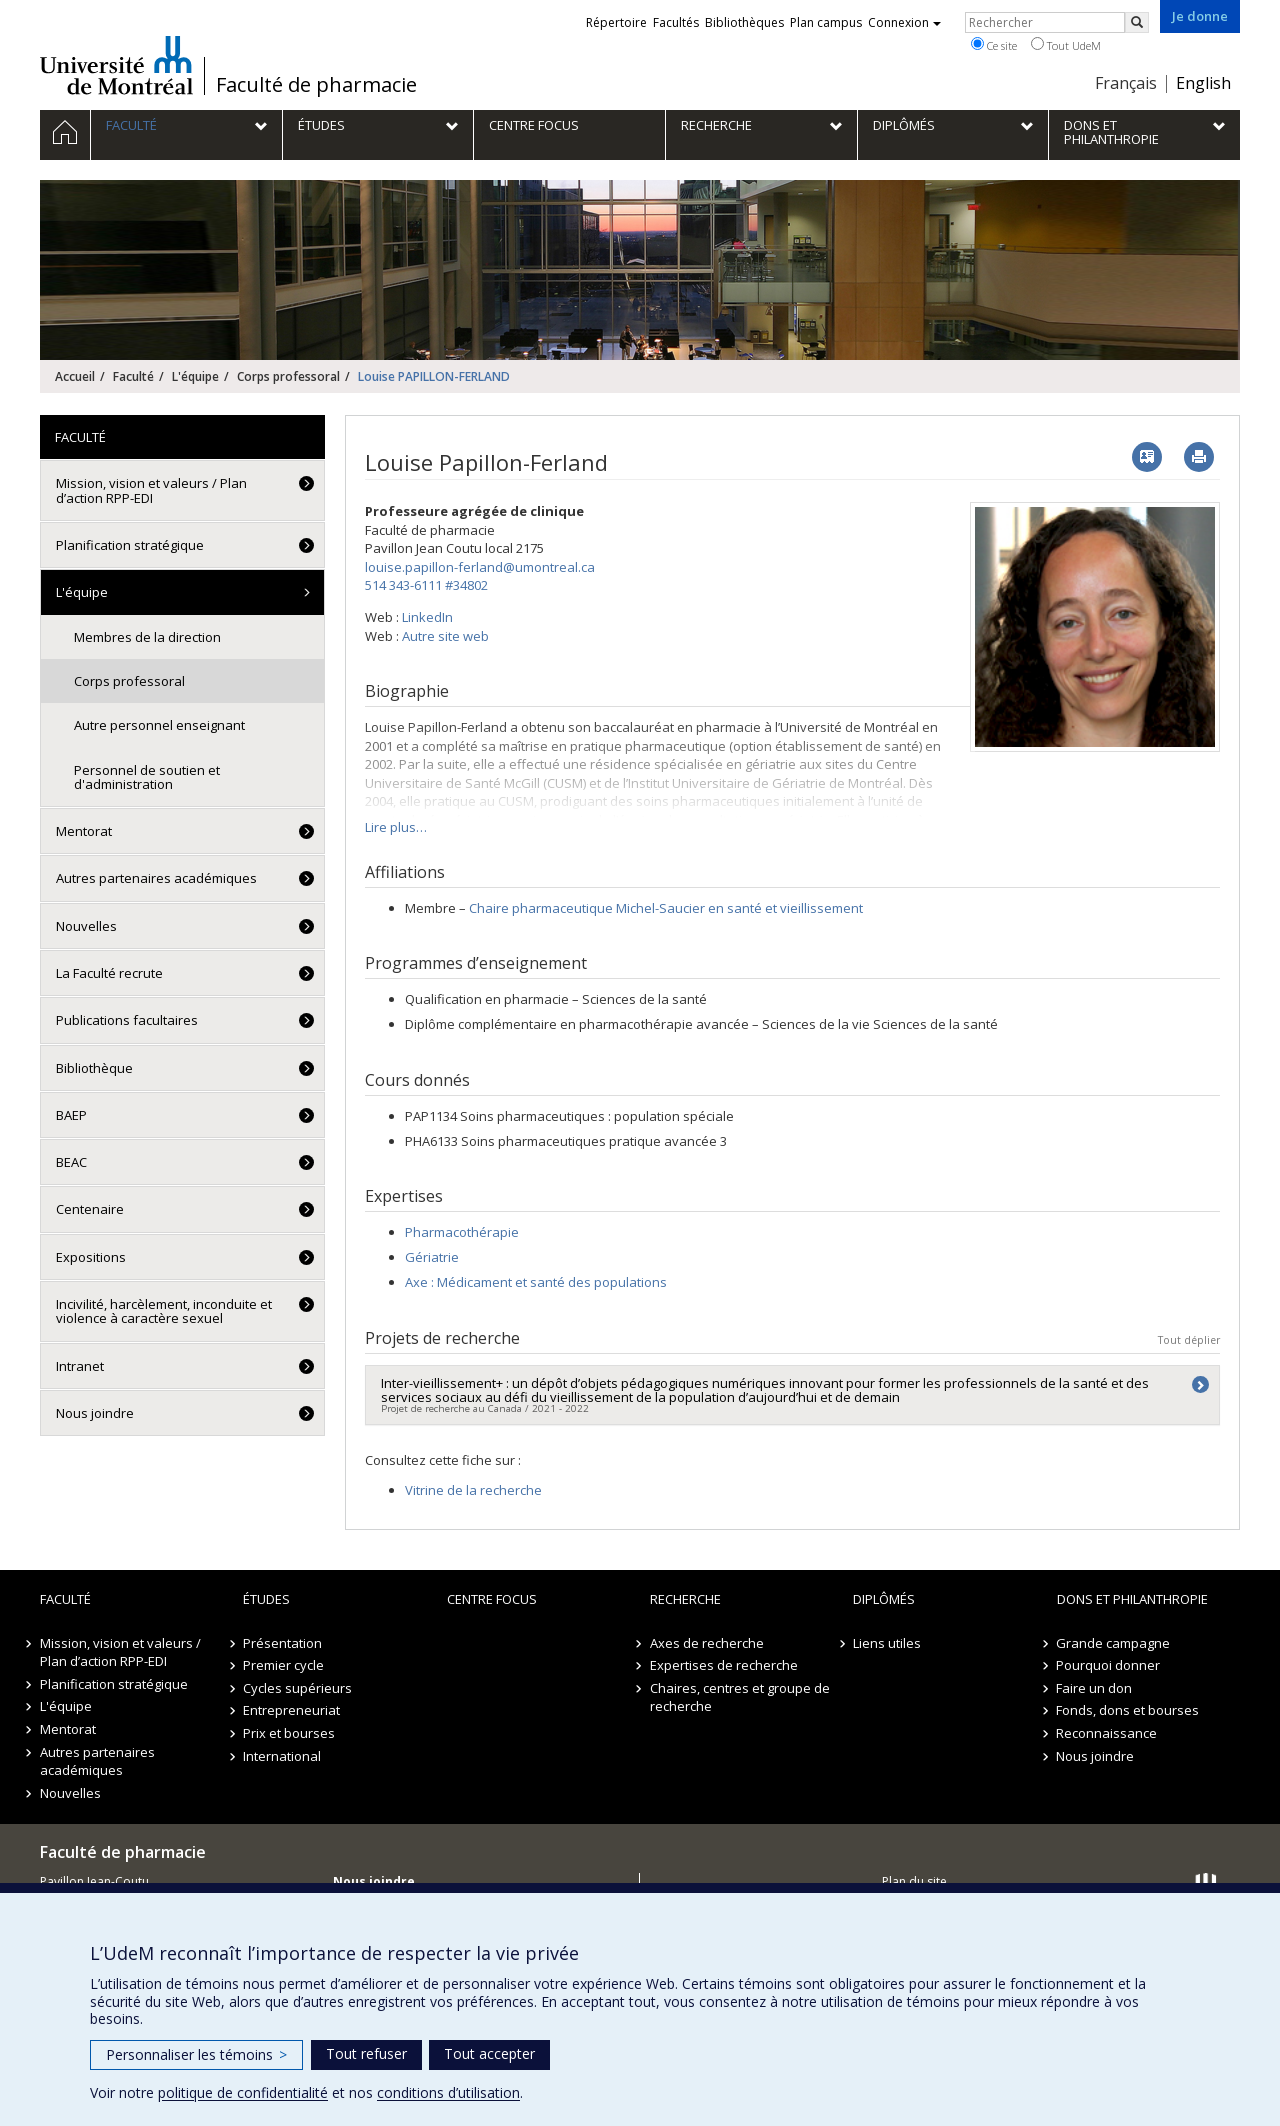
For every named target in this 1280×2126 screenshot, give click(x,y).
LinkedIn (427, 617)
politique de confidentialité (243, 2092)
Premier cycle (283, 1665)
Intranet (80, 1366)
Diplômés (884, 1599)
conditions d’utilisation (448, 2092)
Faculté (133, 376)
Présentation (282, 1643)
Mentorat (84, 831)
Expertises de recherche (724, 1665)
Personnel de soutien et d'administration (147, 777)
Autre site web (445, 636)
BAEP (71, 1115)
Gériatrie (432, 1257)
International (282, 1756)
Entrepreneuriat (291, 1710)
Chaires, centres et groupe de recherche (740, 1697)
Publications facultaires (127, 1020)
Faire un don (1095, 1688)
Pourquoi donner (1109, 1665)
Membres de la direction (147, 637)
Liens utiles (887, 1643)
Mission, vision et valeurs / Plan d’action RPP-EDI (151, 490)
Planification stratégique (130, 545)
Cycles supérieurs (297, 1688)
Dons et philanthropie (1132, 1599)
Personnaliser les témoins (196, 2054)
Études (266, 1599)
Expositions (91, 1257)
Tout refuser (366, 2053)
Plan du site (914, 1881)
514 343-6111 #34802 (426, 585)
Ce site (994, 45)
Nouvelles (86, 926)
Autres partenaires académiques (156, 878)
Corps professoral (288, 376)
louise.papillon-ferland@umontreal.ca (480, 567)
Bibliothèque (94, 1068)
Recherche (685, 1599)
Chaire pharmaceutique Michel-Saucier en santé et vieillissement (666, 908)
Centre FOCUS (492, 1599)
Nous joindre (95, 1413)
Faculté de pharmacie (316, 85)
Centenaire (90, 1209)
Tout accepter (489, 2053)
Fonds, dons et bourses (1128, 1710)
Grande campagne (1114, 1643)
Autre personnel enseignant (159, 725)
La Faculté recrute (109, 973)
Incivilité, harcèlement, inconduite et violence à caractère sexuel (164, 1311)
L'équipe (195, 376)
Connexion (904, 22)
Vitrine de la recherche (473, 1490)
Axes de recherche (707, 1643)
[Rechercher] (1137, 22)
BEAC (71, 1162)
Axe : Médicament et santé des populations (536, 1282)
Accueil (75, 376)
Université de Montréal (116, 65)
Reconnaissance (1107, 1733)
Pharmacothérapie (462, 1232)
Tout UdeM (1066, 45)
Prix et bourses (289, 1733)
